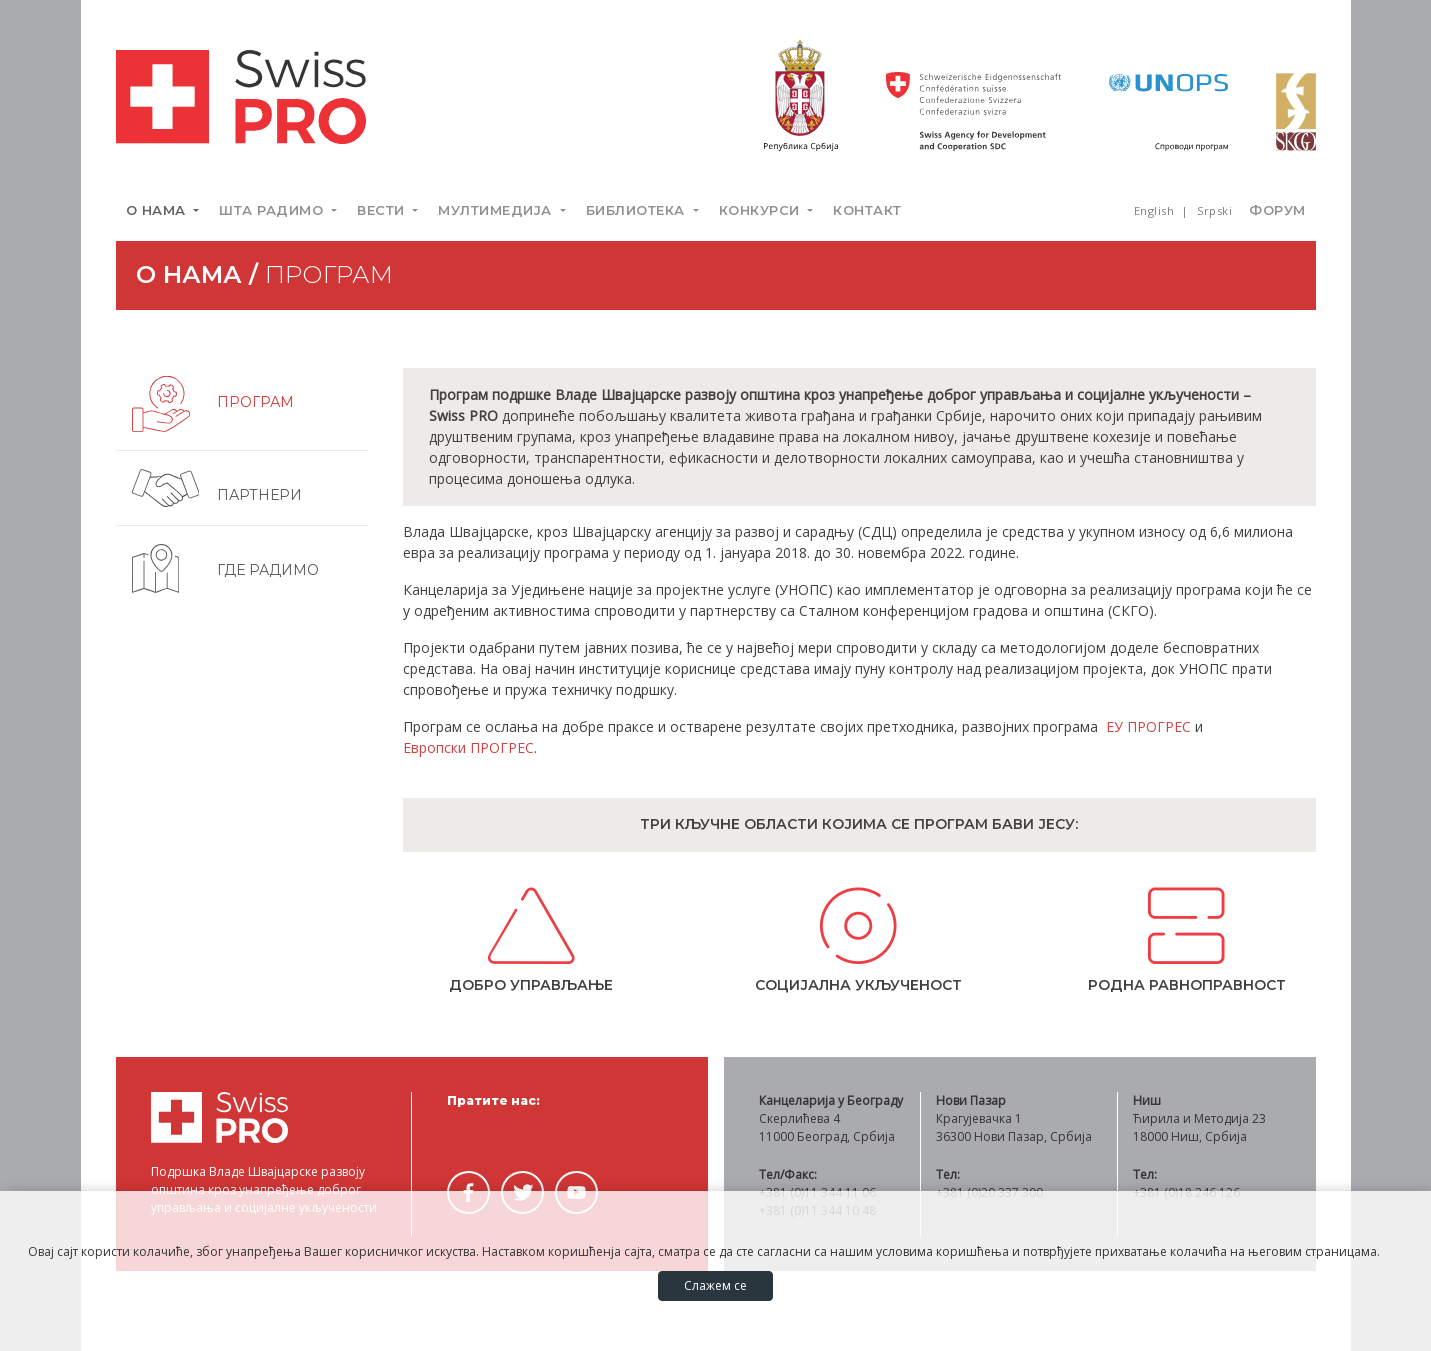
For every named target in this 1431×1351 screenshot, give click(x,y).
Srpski (1214, 210)
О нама (158, 210)
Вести (383, 210)
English (1156, 210)
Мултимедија (497, 210)
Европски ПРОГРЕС (468, 747)
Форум (1277, 210)
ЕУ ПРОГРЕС (1148, 726)
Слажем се (715, 1285)
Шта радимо (273, 210)
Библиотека (638, 210)
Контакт (867, 210)
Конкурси (762, 210)
